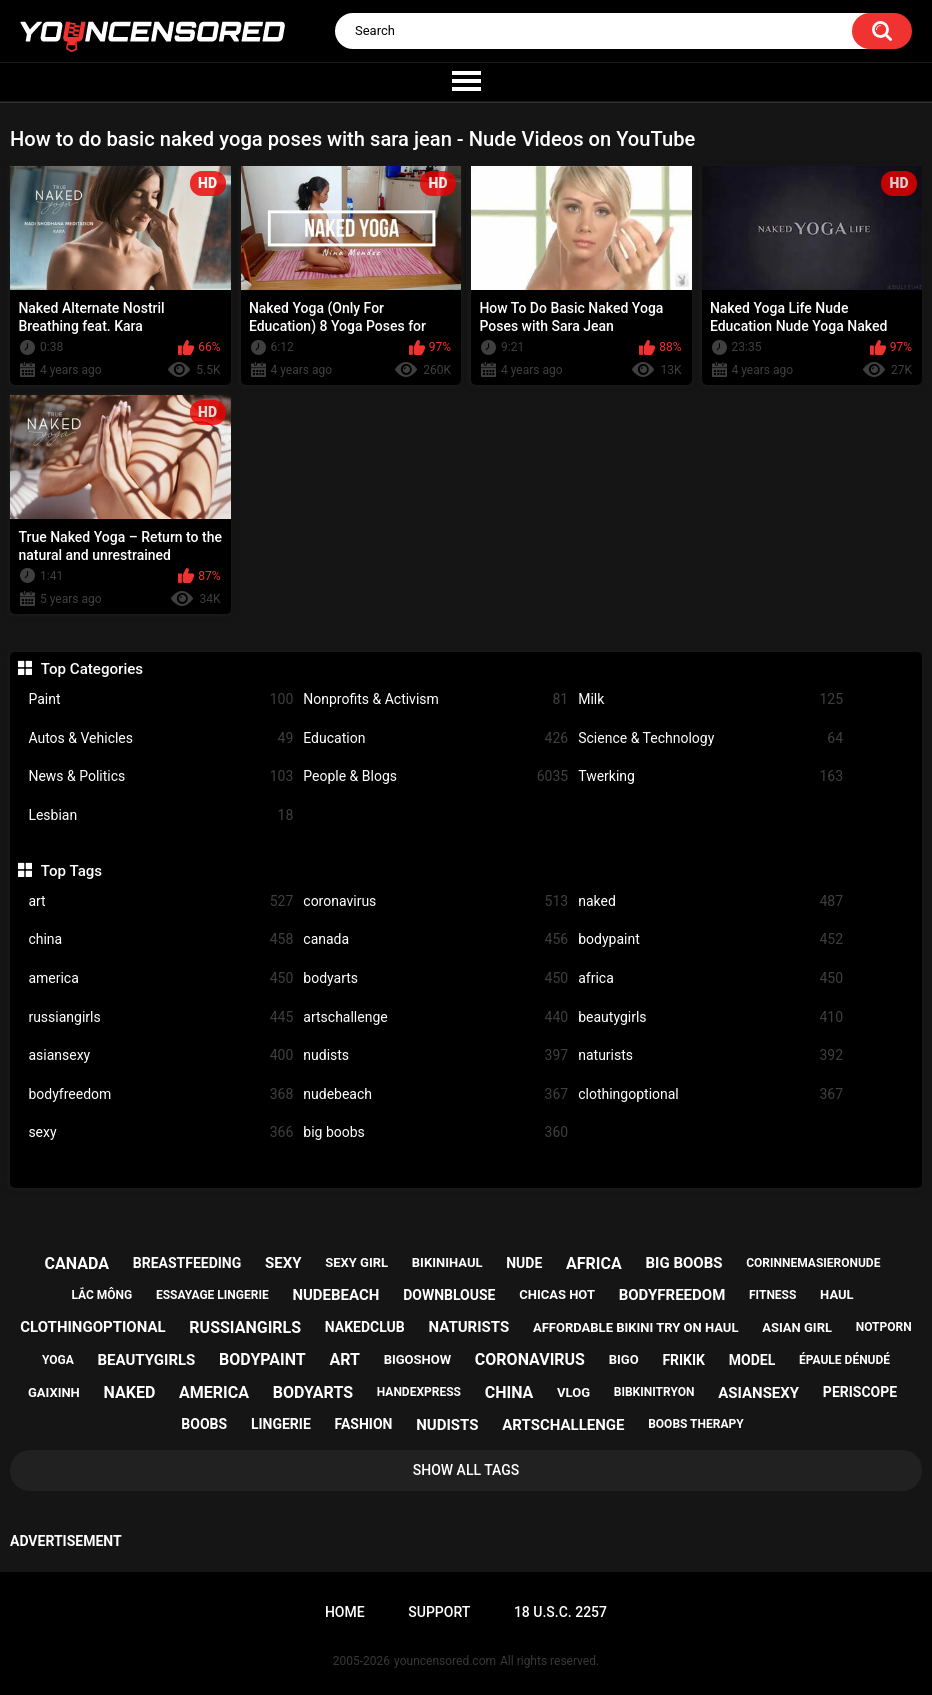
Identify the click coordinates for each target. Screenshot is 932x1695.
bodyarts (435, 978)
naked (710, 901)
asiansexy (160, 1055)
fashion (364, 1424)
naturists (710, 1055)
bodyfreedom (160, 1094)
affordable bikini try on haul (636, 1327)
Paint (160, 699)
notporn (884, 1327)
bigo (624, 1359)
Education (435, 738)
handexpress (419, 1392)
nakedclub (365, 1327)
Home (345, 1612)
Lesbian (160, 815)
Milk (710, 699)
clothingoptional (710, 1094)
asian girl (797, 1327)
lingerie (281, 1424)
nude (524, 1263)
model (752, 1360)
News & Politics (160, 776)
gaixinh (54, 1392)
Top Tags (71, 871)
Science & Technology (710, 738)
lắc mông (101, 1295)
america (160, 978)
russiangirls (160, 1017)
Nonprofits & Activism (435, 699)
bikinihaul (447, 1262)
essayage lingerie (212, 1295)
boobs (204, 1424)
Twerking (710, 776)
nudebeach (435, 1094)
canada (435, 939)
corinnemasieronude (813, 1263)
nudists (435, 1055)
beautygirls (710, 1017)
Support (439, 1612)
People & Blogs (435, 776)
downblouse (449, 1295)
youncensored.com (445, 1661)
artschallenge (435, 1017)
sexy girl (356, 1262)
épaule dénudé (844, 1360)
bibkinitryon (654, 1392)
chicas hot (557, 1294)
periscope (860, 1392)
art (160, 901)
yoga (58, 1360)
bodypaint (710, 939)
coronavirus (435, 901)
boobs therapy (696, 1424)
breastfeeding (187, 1263)
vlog (573, 1392)
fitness (772, 1295)
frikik (683, 1360)
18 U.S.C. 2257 (560, 1612)
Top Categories (92, 669)
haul (837, 1294)
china (160, 939)
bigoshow (417, 1359)
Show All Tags (466, 1470)
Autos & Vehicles (160, 738)
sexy (160, 1132)
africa (710, 978)
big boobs (435, 1132)
